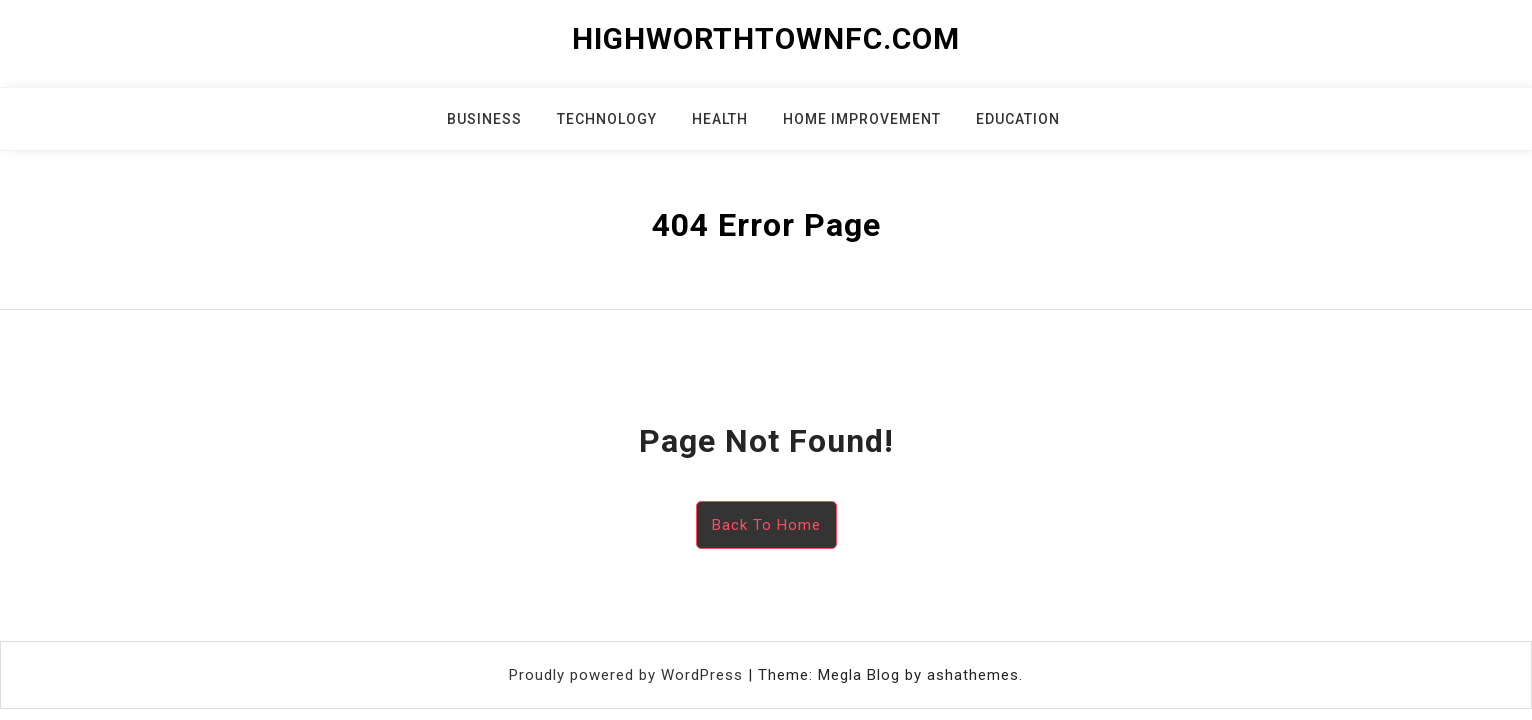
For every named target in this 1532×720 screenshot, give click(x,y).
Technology (607, 119)
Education (1018, 119)
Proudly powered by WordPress (628, 675)
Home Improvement (862, 119)
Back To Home (766, 525)
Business (484, 119)
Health (720, 119)
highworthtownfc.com (766, 38)
